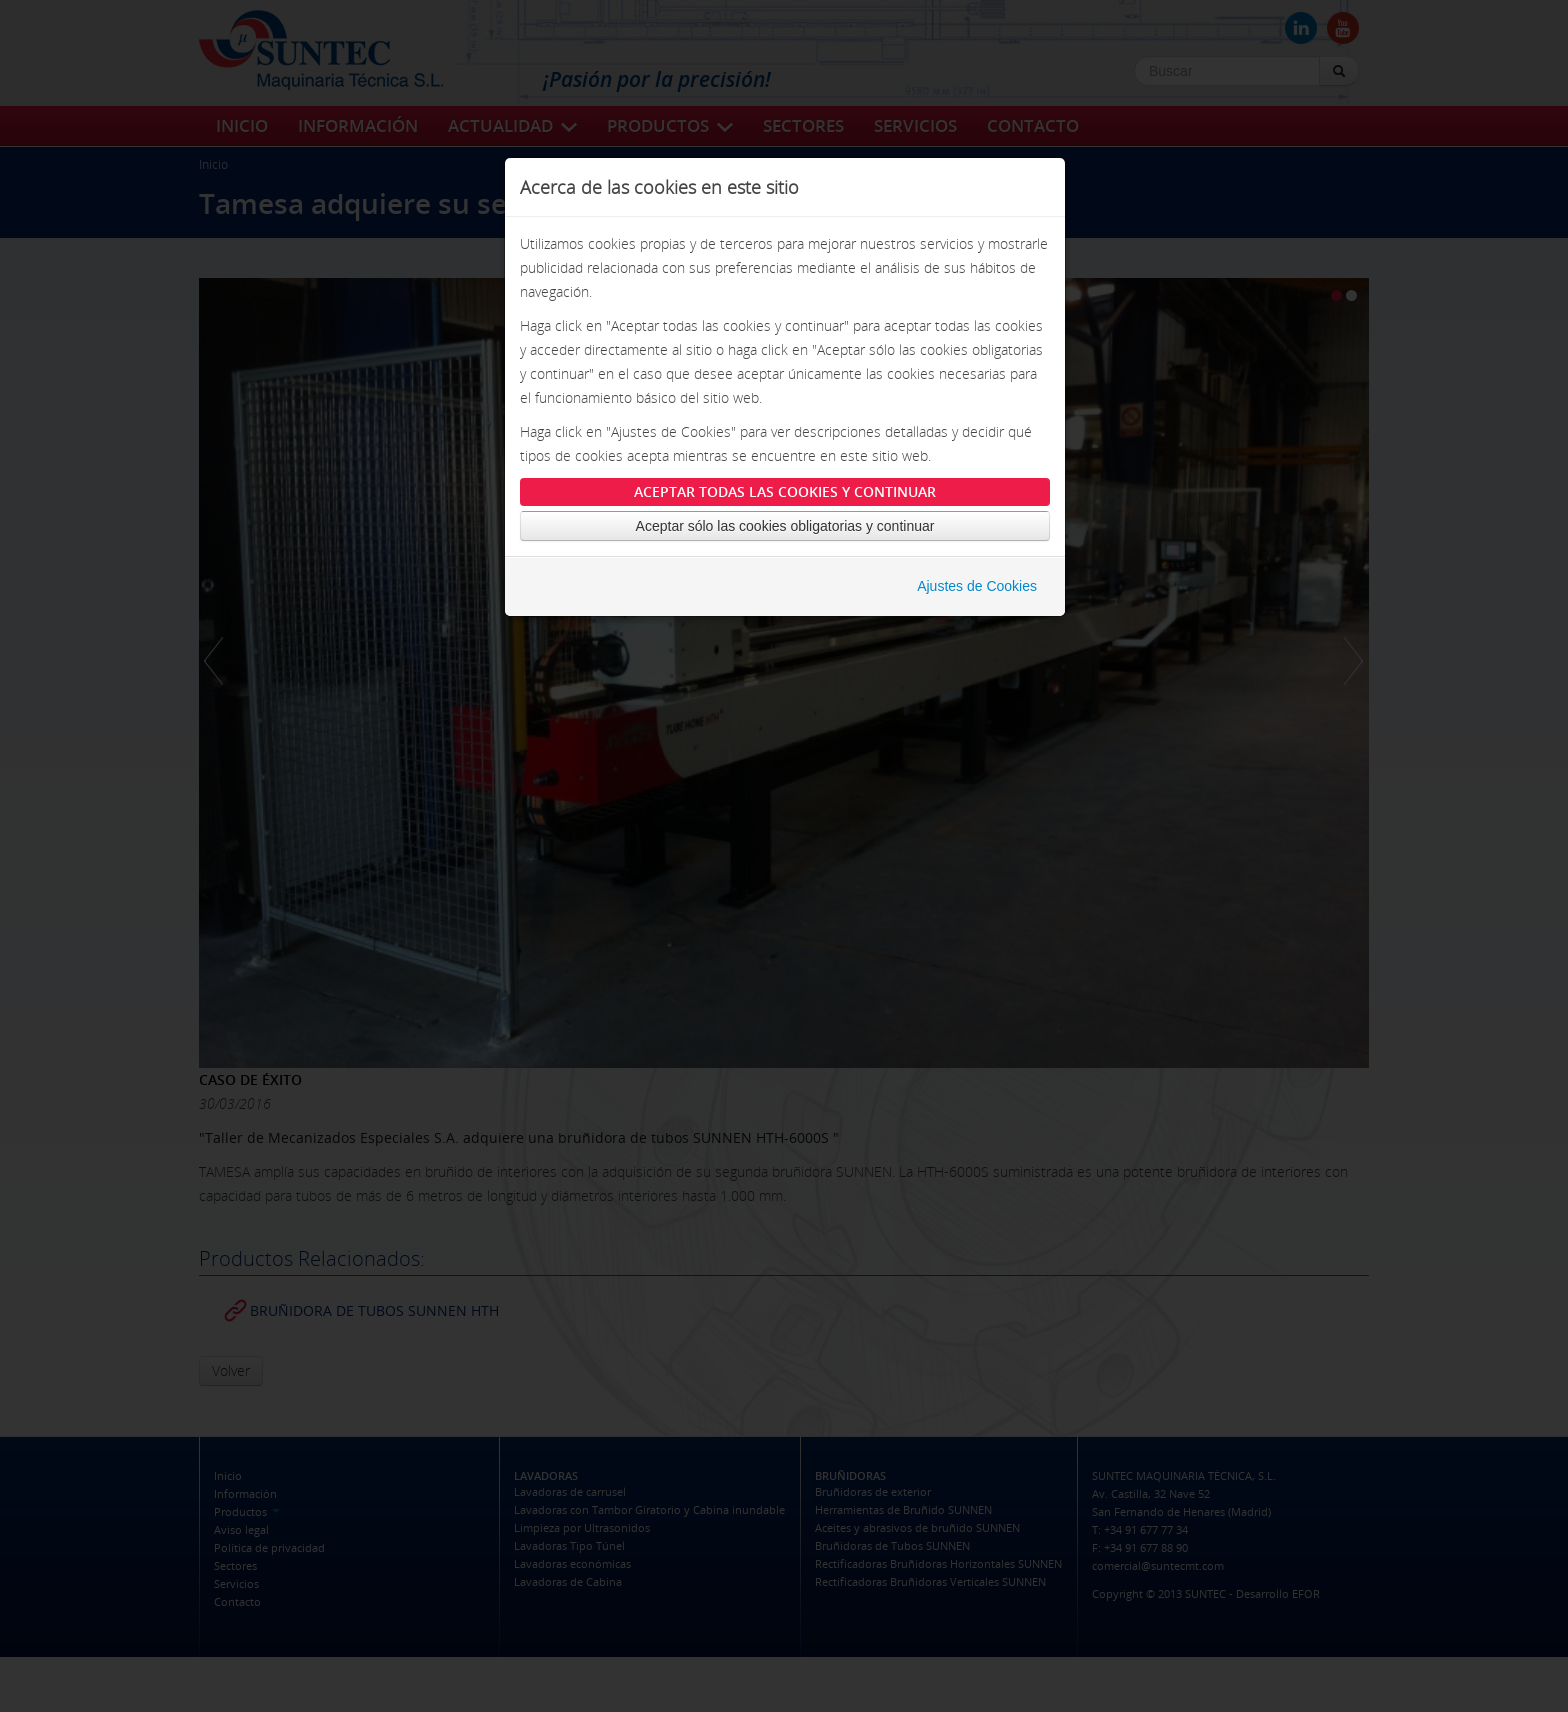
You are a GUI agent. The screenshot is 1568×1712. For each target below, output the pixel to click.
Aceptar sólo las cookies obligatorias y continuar (785, 540)
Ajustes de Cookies (977, 600)
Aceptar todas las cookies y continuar (785, 505)
